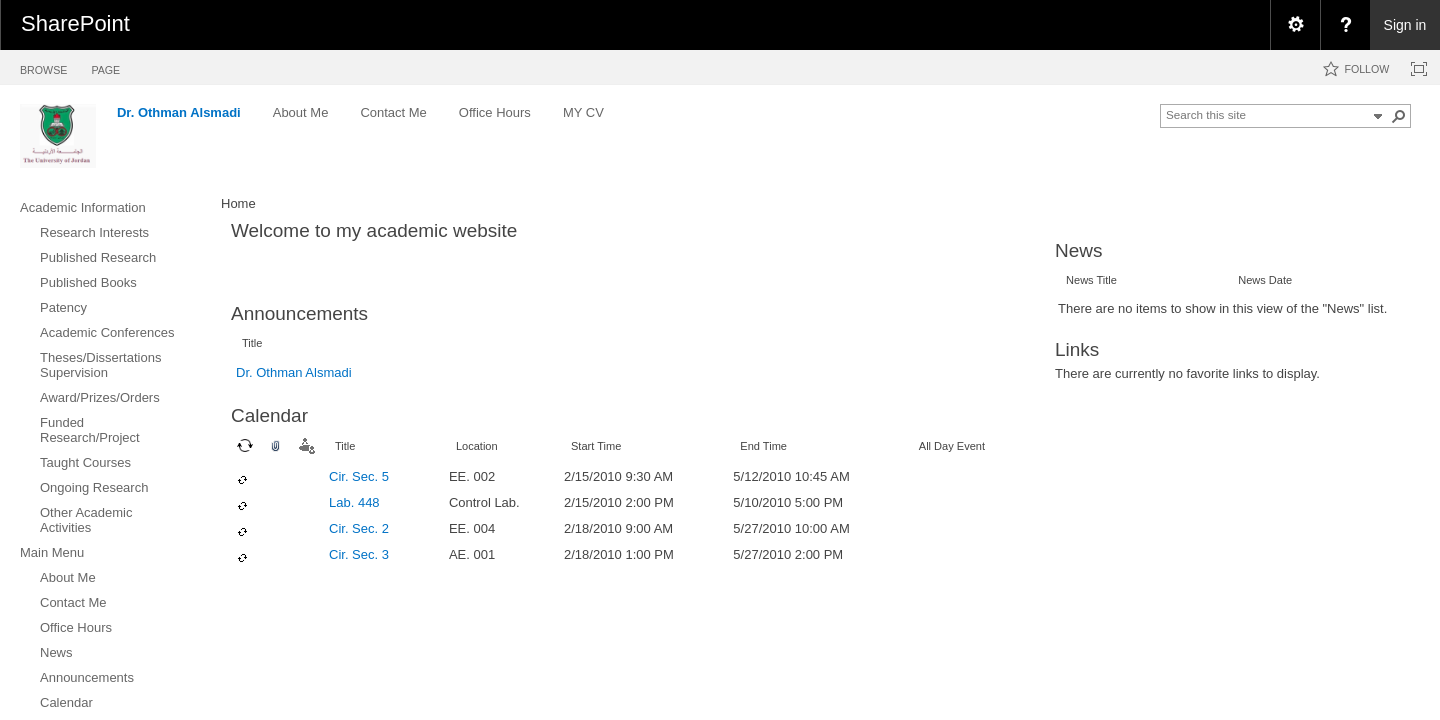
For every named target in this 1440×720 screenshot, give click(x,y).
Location (477, 446)
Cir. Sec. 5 (359, 476)
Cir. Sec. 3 (359, 554)
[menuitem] (1295, 25)
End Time (763, 446)
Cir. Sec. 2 (359, 528)
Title (252, 343)
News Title (1091, 280)
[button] (1399, 116)
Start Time (596, 446)
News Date (1265, 280)
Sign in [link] (1405, 25)
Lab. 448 (354, 502)
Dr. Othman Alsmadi (294, 372)
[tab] (43, 66)
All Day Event (952, 446)
